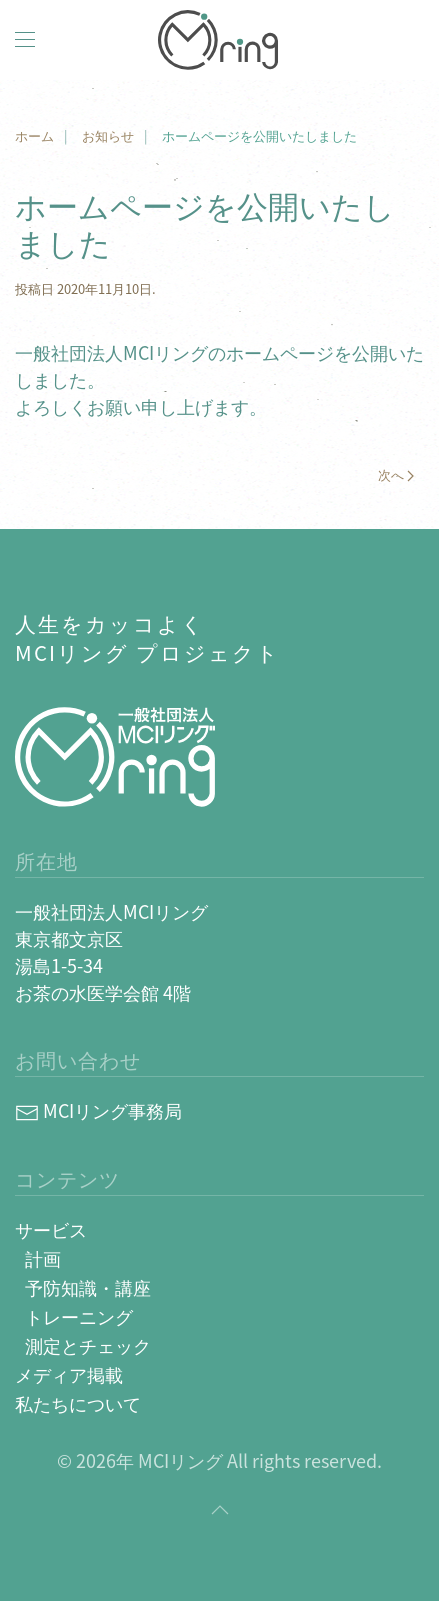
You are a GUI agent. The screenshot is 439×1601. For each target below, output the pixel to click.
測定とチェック (88, 1345)
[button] (25, 40)
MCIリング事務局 (98, 1110)
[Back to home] (220, 40)
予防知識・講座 (88, 1287)
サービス (51, 1229)
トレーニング (79, 1316)
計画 (43, 1258)
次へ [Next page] (396, 474)
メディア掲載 (69, 1374)
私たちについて (78, 1403)
